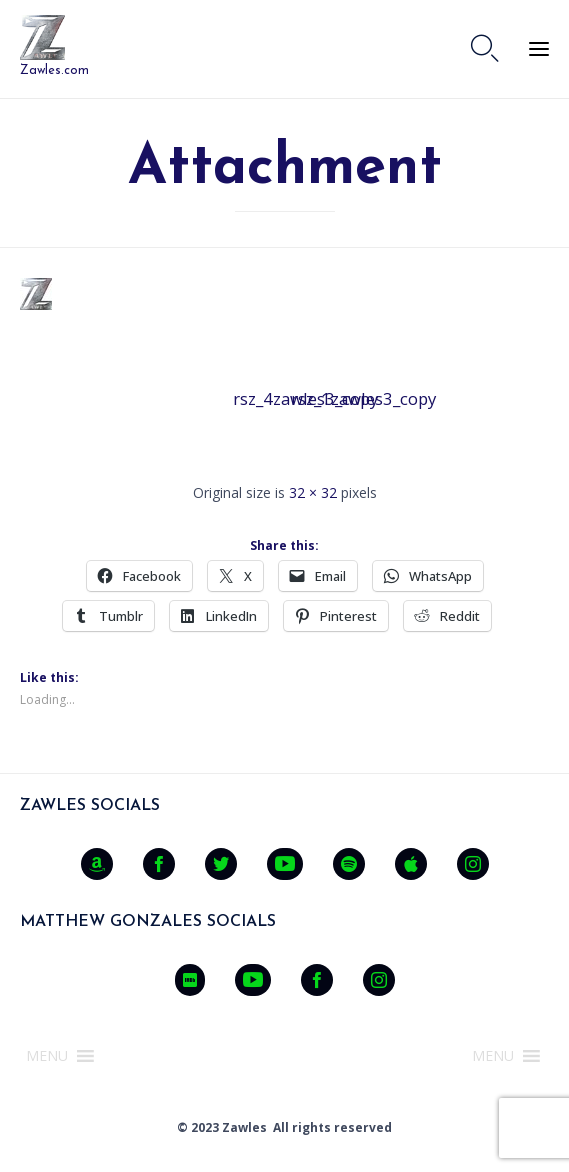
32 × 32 (313, 492)
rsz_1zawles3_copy (314, 398)
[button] (47, 1056)
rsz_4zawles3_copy (256, 398)
